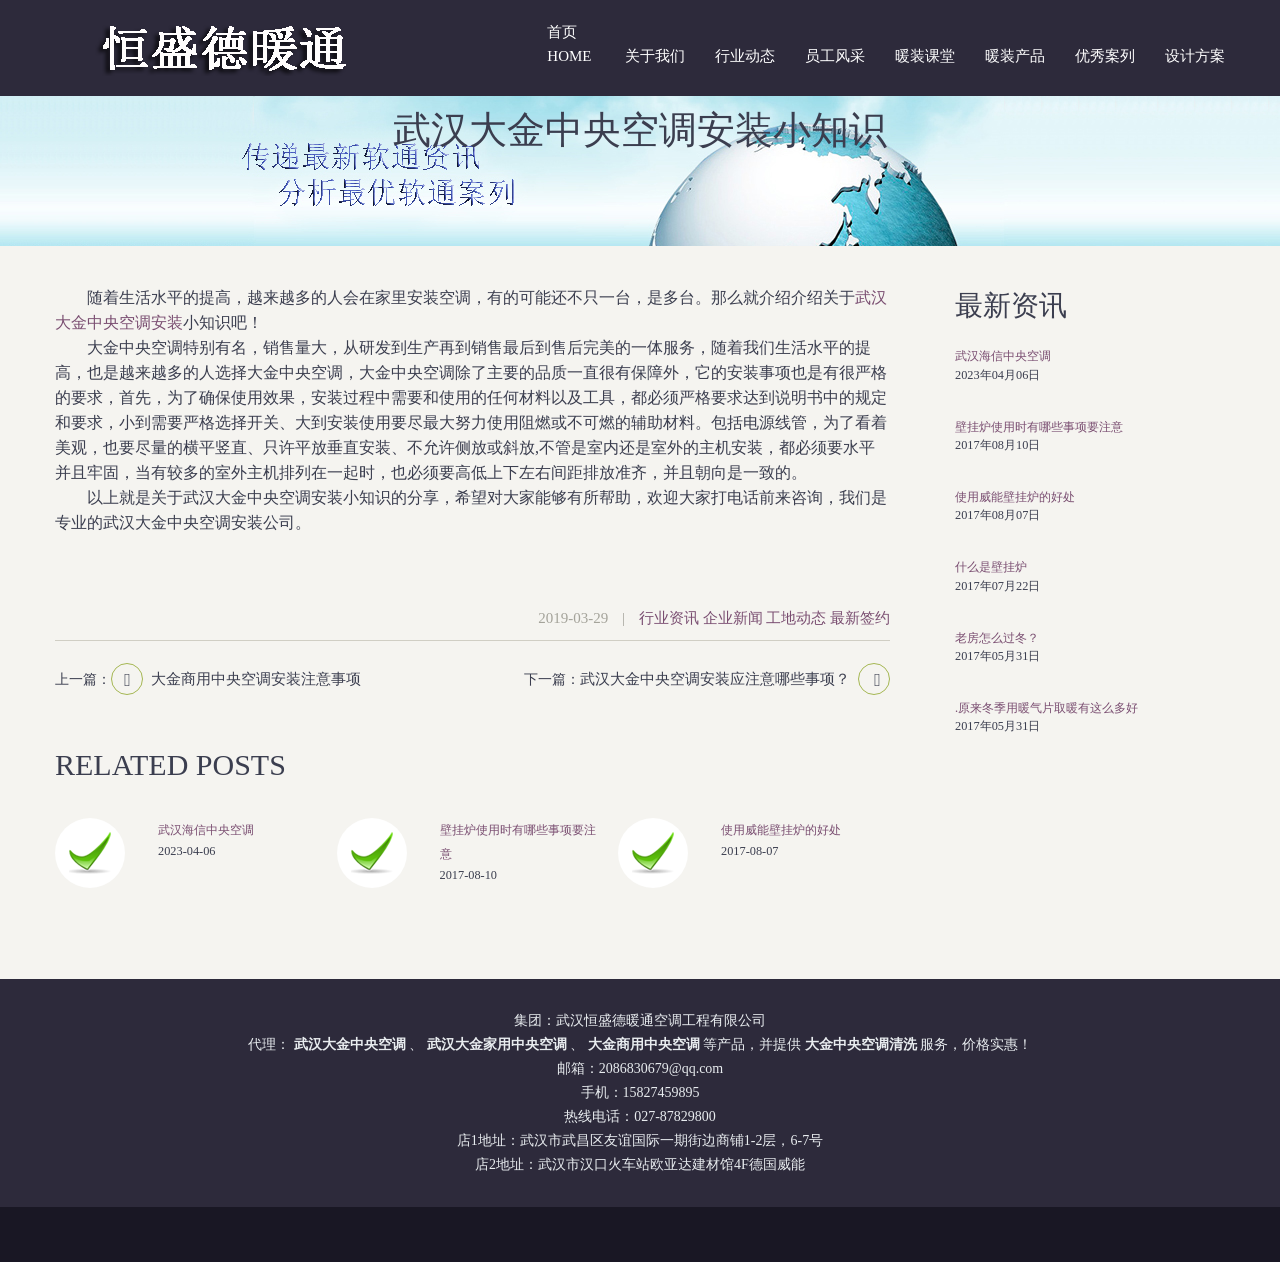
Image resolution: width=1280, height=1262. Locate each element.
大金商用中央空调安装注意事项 (256, 679)
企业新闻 (733, 618)
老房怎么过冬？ (997, 638)
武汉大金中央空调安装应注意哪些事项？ (715, 679)
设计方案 (1195, 56)
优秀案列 (1105, 56)
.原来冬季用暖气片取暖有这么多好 (1046, 708)
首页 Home (569, 44)
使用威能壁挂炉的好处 (781, 830)
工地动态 (796, 618)
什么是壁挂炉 (991, 567)
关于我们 (655, 56)
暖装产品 (1015, 56)
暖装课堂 (925, 56)
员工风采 (835, 56)
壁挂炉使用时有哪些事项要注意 (1039, 427)
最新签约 (860, 618)
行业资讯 (669, 618)
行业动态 (745, 56)
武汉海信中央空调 (206, 830)
